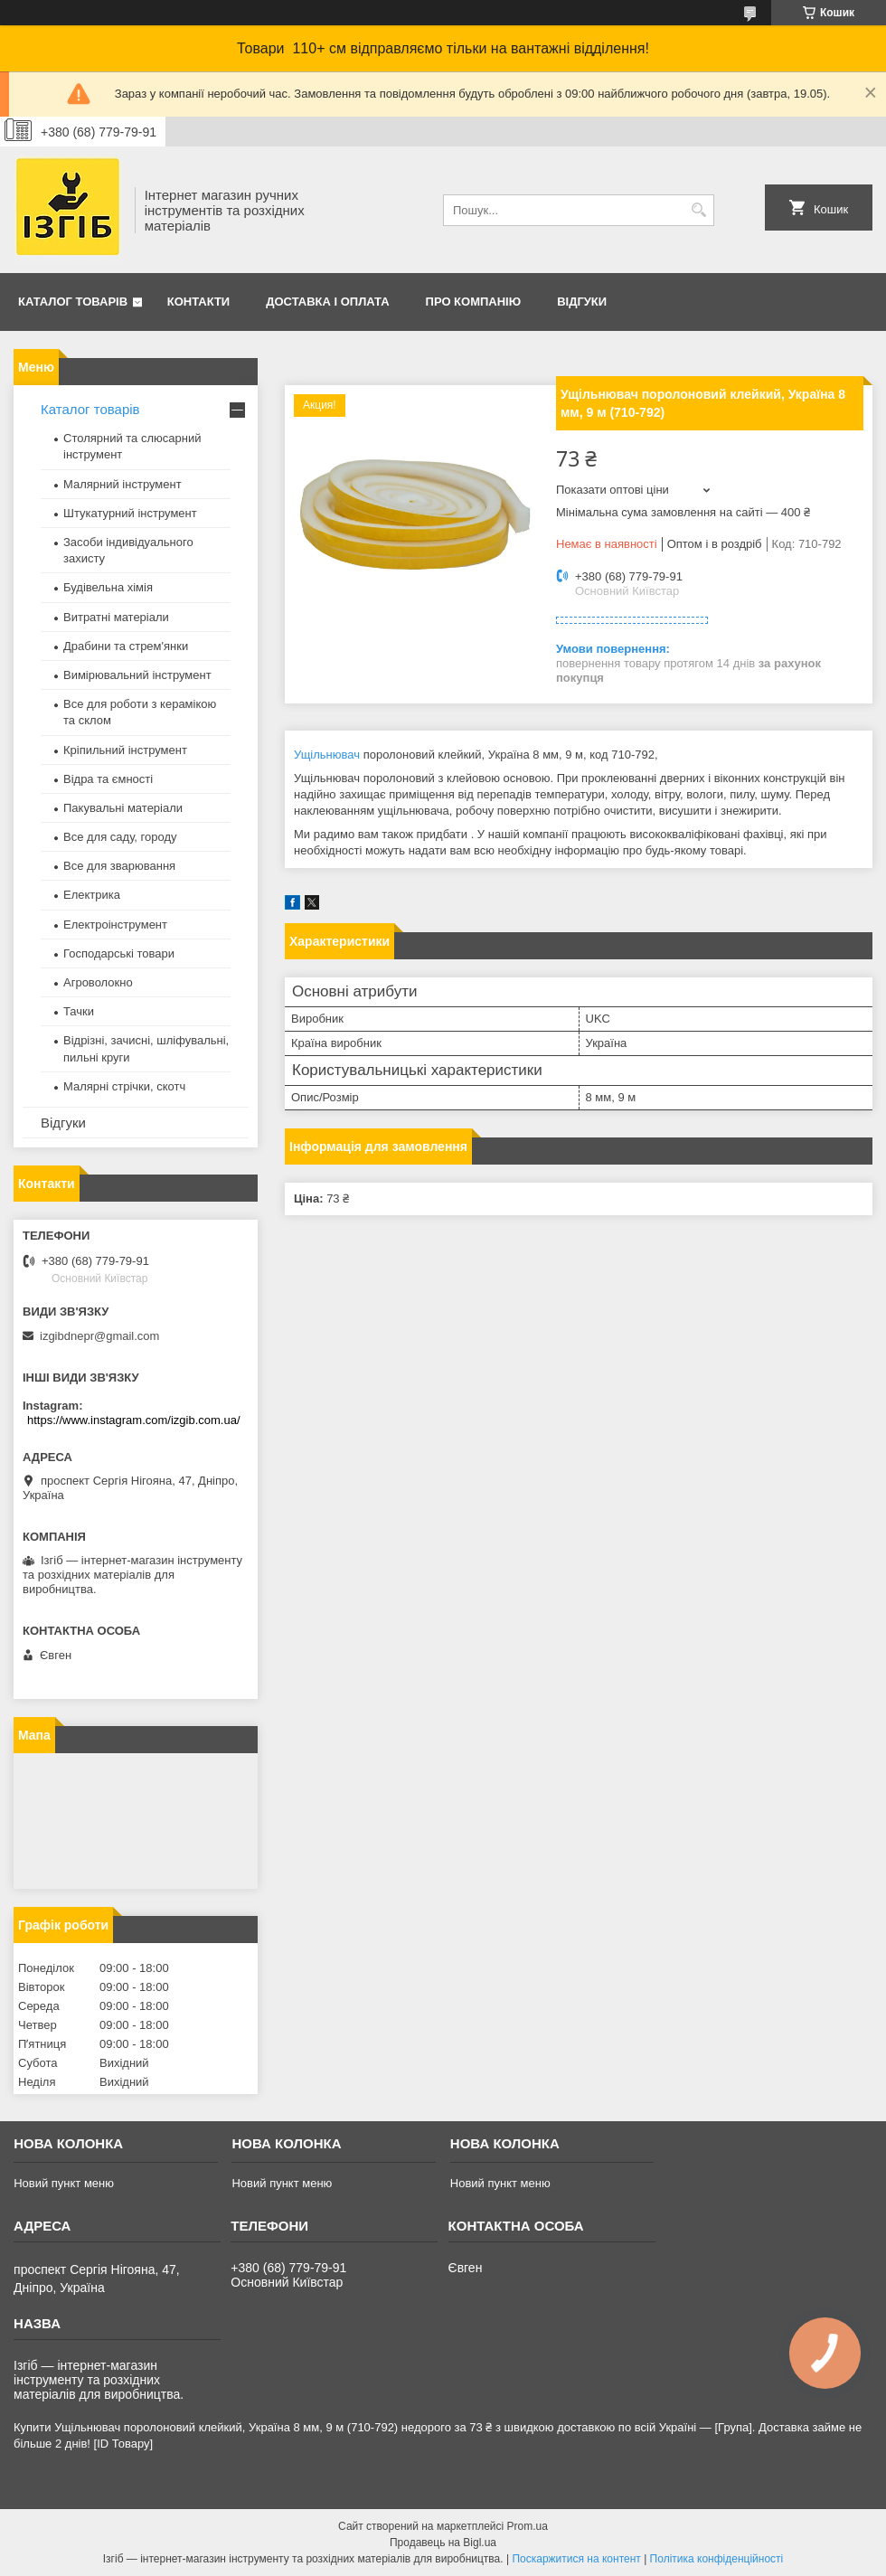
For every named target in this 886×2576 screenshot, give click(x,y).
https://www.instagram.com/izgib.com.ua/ (133, 1420)
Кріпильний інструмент (125, 750)
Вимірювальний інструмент (137, 675)
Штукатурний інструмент (130, 513)
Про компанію (474, 301)
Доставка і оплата (327, 301)
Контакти (199, 301)
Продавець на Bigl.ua (443, 2542)
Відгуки (582, 301)
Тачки (78, 1011)
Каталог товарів (72, 301)
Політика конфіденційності (717, 2558)
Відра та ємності (108, 779)
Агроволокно (98, 982)
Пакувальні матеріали (123, 808)
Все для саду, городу (120, 837)
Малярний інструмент (122, 484)
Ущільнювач (327, 754)
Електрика (91, 894)
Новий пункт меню (64, 2183)
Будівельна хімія (108, 587)
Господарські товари (118, 953)
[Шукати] (698, 210)
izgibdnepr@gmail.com (99, 1336)
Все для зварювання (119, 866)
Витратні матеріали (116, 617)
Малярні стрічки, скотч (124, 1086)
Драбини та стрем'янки (125, 646)
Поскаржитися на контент (576, 2558)
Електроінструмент (115, 924)
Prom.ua (527, 2526)
